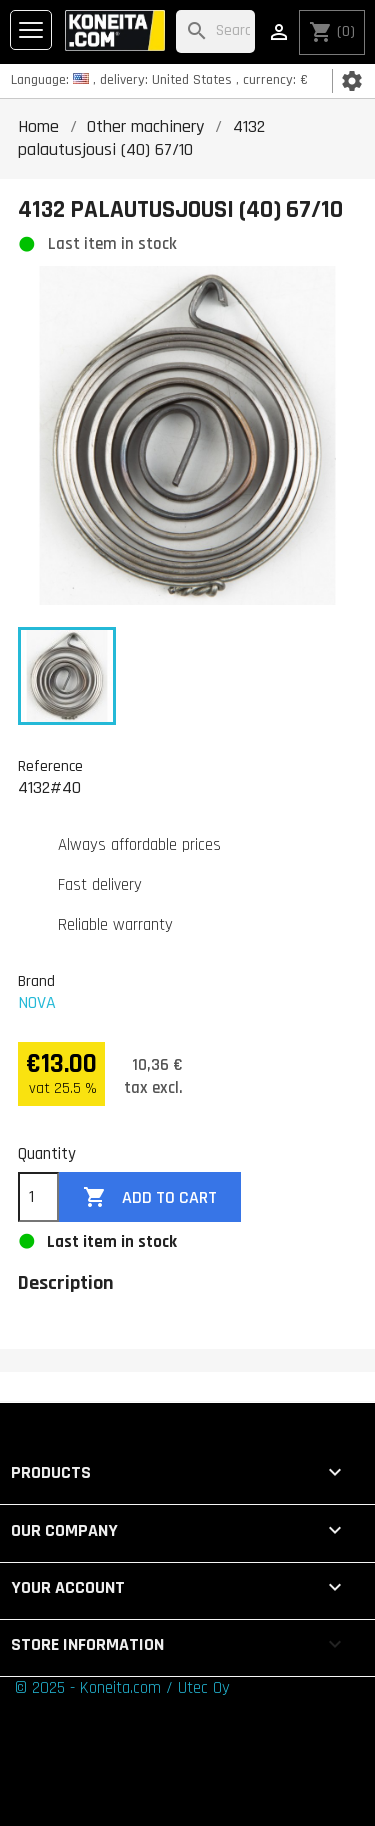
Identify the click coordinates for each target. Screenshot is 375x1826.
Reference (50, 766)
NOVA (37, 1002)
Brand (36, 981)
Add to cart (150, 1197)
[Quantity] (38, 1197)
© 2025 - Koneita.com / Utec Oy (122, 1688)
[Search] (215, 31)
